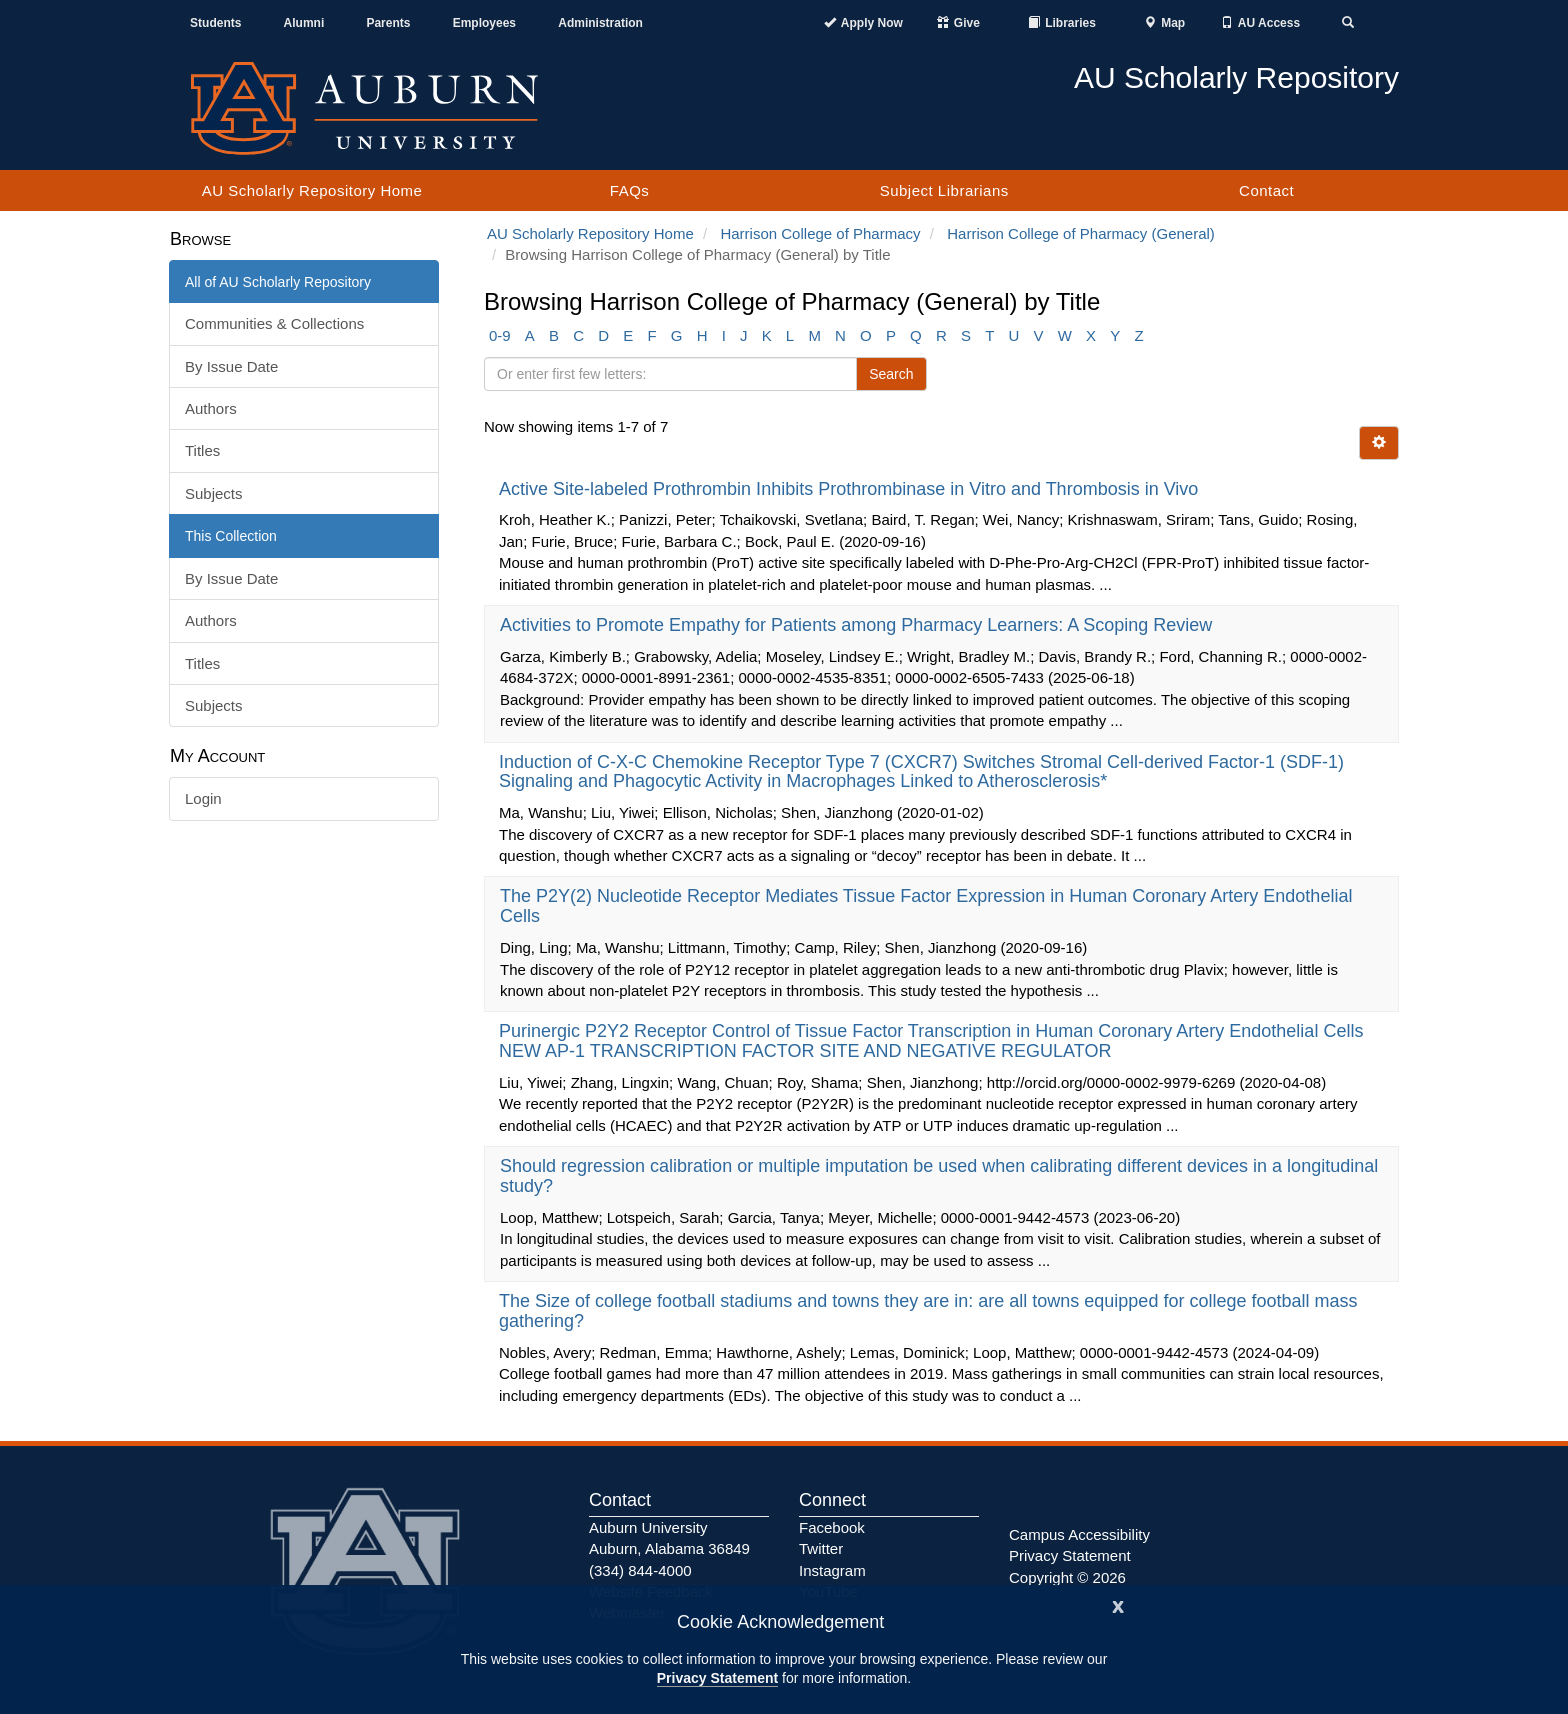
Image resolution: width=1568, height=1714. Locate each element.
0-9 (500, 335)
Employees (484, 23)
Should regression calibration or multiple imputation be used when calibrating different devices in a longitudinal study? (939, 1176)
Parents (388, 23)
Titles (202, 450)
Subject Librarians (944, 190)
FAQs (630, 190)
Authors (211, 408)
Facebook (832, 1527)
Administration (600, 23)
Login (203, 798)
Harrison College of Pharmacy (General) (1081, 233)
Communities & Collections (274, 323)
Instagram (832, 1570)
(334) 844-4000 (640, 1570)
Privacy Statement (717, 1678)
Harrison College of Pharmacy (820, 233)
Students (215, 23)
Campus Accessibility (1079, 1534)
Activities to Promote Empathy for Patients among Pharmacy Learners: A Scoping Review (858, 625)
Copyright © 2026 (1067, 1577)
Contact (1266, 190)
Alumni (304, 23)
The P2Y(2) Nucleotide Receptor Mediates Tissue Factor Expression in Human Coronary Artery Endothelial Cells (926, 906)
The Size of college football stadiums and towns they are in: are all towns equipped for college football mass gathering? (928, 1311)
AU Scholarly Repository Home (312, 190)
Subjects (214, 493)
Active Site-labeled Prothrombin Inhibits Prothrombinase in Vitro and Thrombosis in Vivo (851, 489)
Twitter (821, 1548)
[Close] (1118, 1604)
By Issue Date (231, 366)
